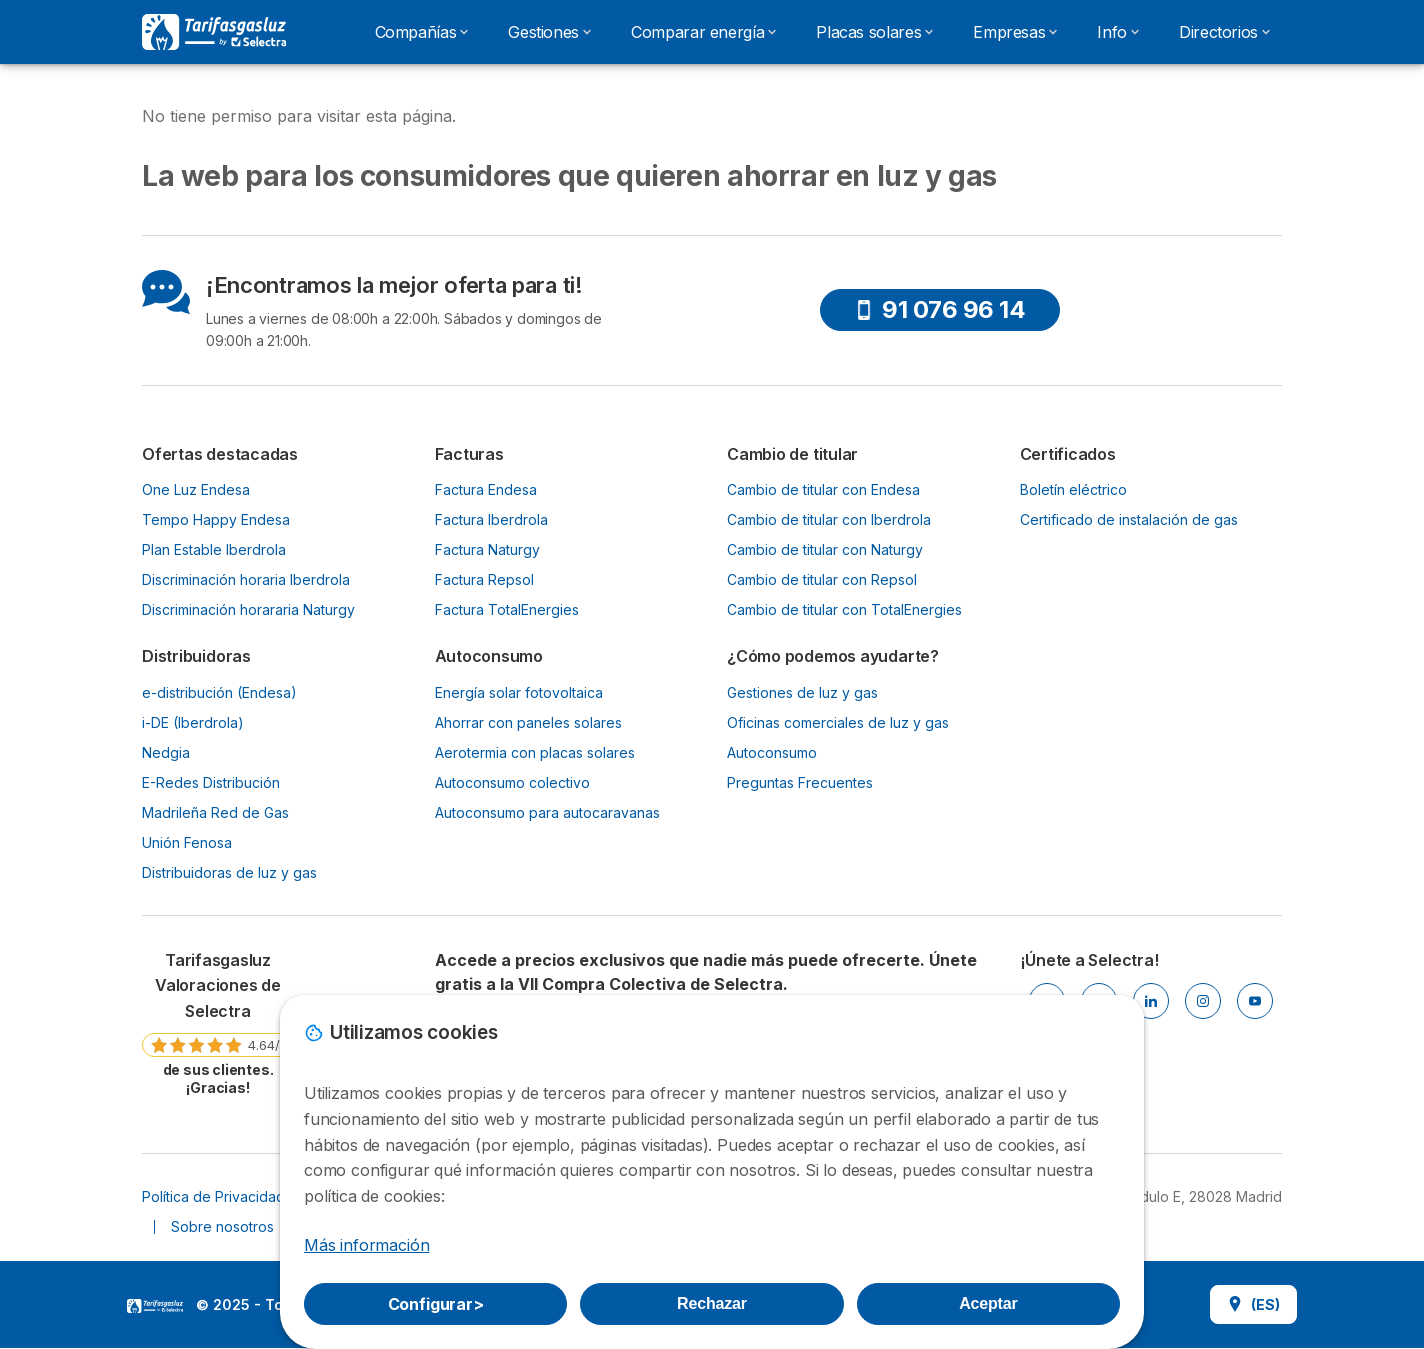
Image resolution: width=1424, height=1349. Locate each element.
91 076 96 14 (939, 309)
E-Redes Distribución (211, 782)
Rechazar (712, 1303)
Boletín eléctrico (1073, 489)
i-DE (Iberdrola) (193, 722)
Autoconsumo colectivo (512, 782)
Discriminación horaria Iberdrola (246, 579)
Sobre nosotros (222, 1226)
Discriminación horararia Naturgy (248, 609)
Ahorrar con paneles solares (528, 722)
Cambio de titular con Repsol (822, 579)
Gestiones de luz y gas (802, 692)
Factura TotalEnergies (507, 609)
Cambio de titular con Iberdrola (829, 519)
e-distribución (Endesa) (219, 692)
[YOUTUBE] (1255, 1001)
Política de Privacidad (213, 1196)
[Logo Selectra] (214, 32)
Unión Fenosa (187, 842)
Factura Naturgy (487, 549)
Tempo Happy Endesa (216, 519)
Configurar (436, 1304)
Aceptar (988, 1303)
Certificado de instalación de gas (1129, 519)
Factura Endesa (486, 489)
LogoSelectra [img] (155, 1306)
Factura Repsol (484, 579)
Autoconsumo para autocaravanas (547, 812)
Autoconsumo (772, 752)
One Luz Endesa (196, 489)
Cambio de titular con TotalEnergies (844, 609)
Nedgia (166, 752)
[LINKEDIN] (1151, 1001)
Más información (366, 1245)
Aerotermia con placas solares (535, 752)
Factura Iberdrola (491, 519)
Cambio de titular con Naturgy (825, 549)
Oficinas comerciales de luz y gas (838, 722)
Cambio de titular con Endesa (823, 489)
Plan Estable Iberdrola (214, 549)
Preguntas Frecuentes (800, 782)
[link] (218, 1022)
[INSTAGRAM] (1203, 1001)
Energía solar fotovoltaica (519, 692)
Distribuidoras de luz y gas (229, 872)
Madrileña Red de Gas (215, 812)
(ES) (1253, 1304)
